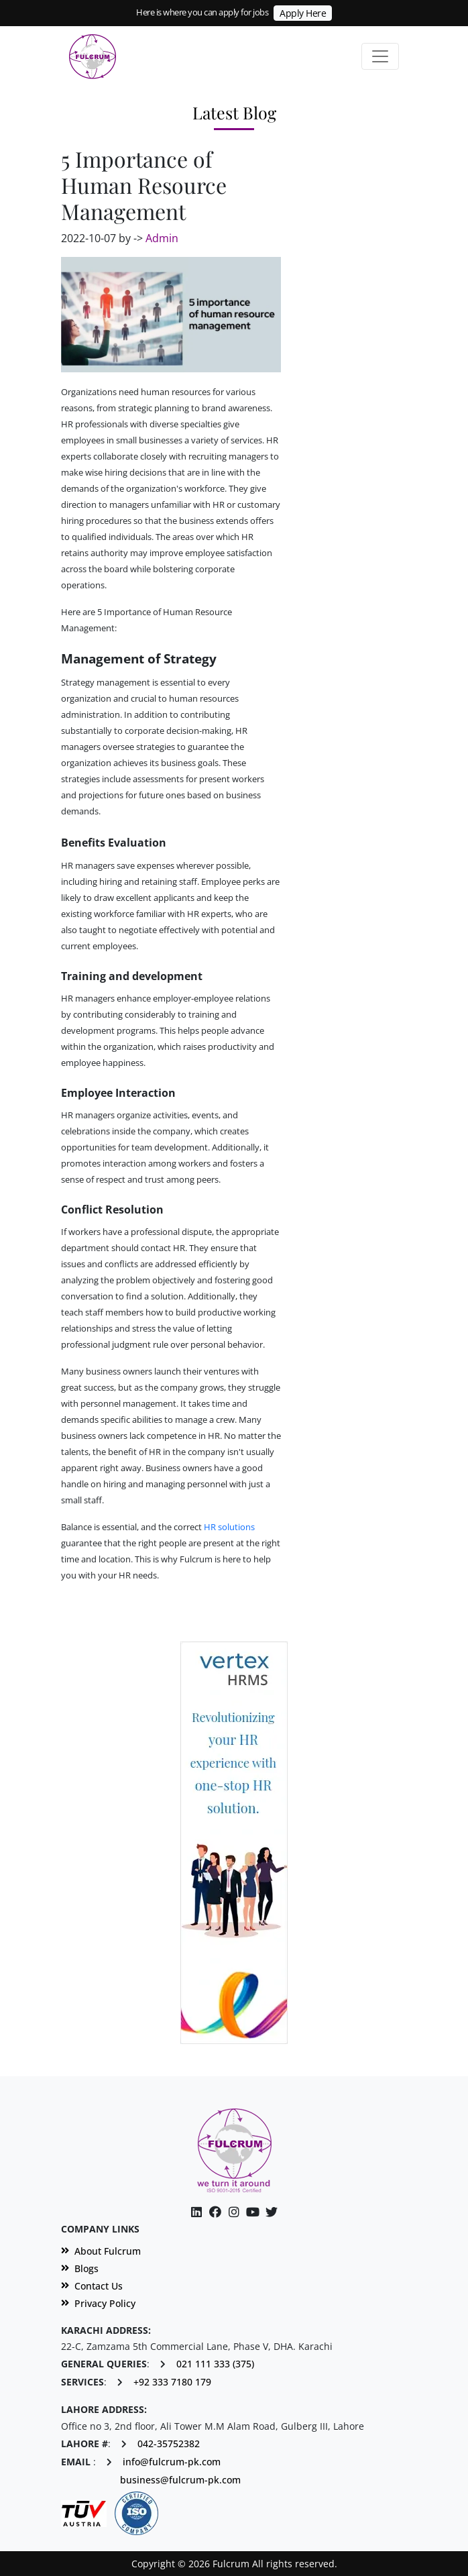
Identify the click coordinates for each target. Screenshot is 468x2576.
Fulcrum (196, 1559)
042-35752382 (168, 2443)
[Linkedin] (196, 2211)
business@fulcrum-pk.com (180, 2480)
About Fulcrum (101, 2251)
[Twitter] (271, 2211)
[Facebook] (215, 2211)
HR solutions (229, 1527)
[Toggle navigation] (380, 56)
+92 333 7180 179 (172, 2382)
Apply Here (303, 13)
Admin (161, 238)
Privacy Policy (98, 2303)
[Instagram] (252, 2211)
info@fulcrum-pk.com (172, 2462)
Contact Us (92, 2286)
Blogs (80, 2268)
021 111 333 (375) (215, 2364)
